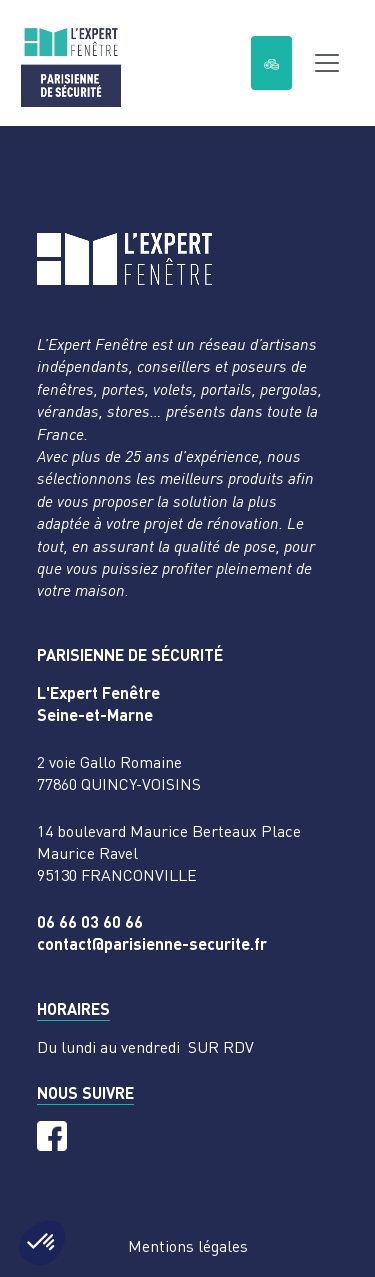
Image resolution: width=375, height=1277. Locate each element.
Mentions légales (188, 1246)
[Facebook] (52, 1136)
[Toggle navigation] (327, 63)
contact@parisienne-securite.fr (152, 943)
